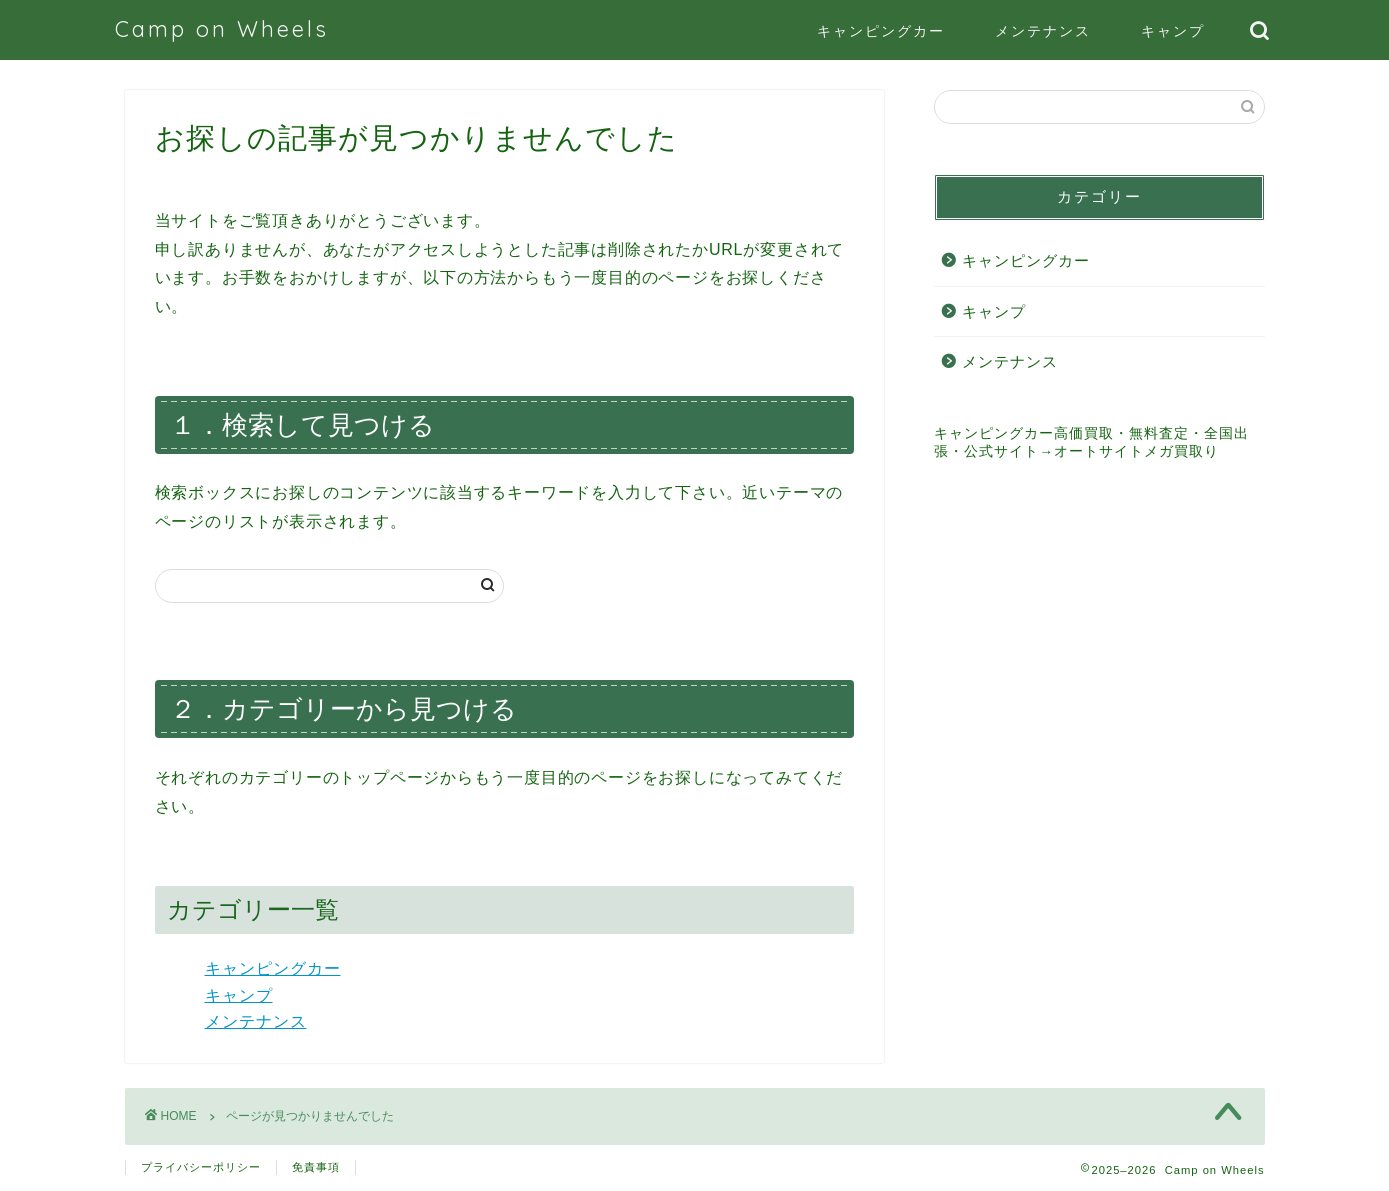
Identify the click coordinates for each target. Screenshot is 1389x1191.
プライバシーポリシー (201, 1167)
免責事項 (316, 1167)
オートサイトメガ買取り (1136, 451)
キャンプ (1173, 31)
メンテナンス (1043, 31)
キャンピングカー (881, 31)
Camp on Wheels (222, 28)
